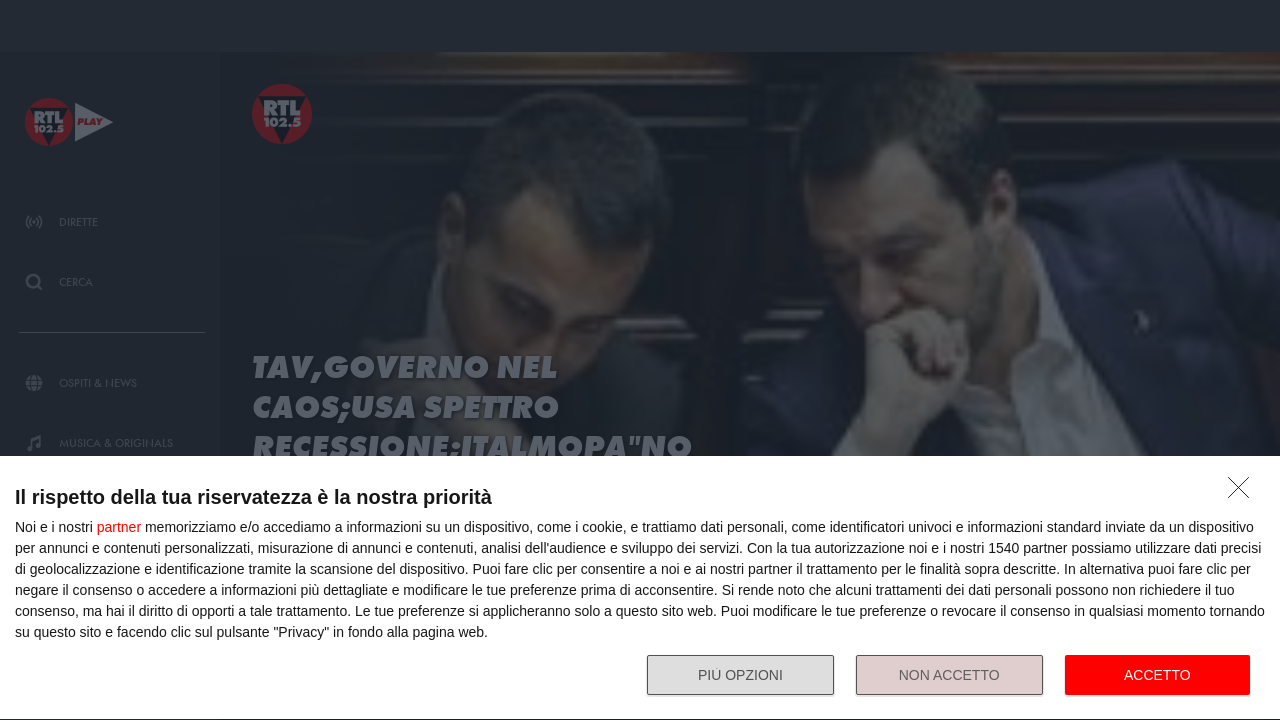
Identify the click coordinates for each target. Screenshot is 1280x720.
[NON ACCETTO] (1244, 493)
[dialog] (640, 588)
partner (119, 527)
